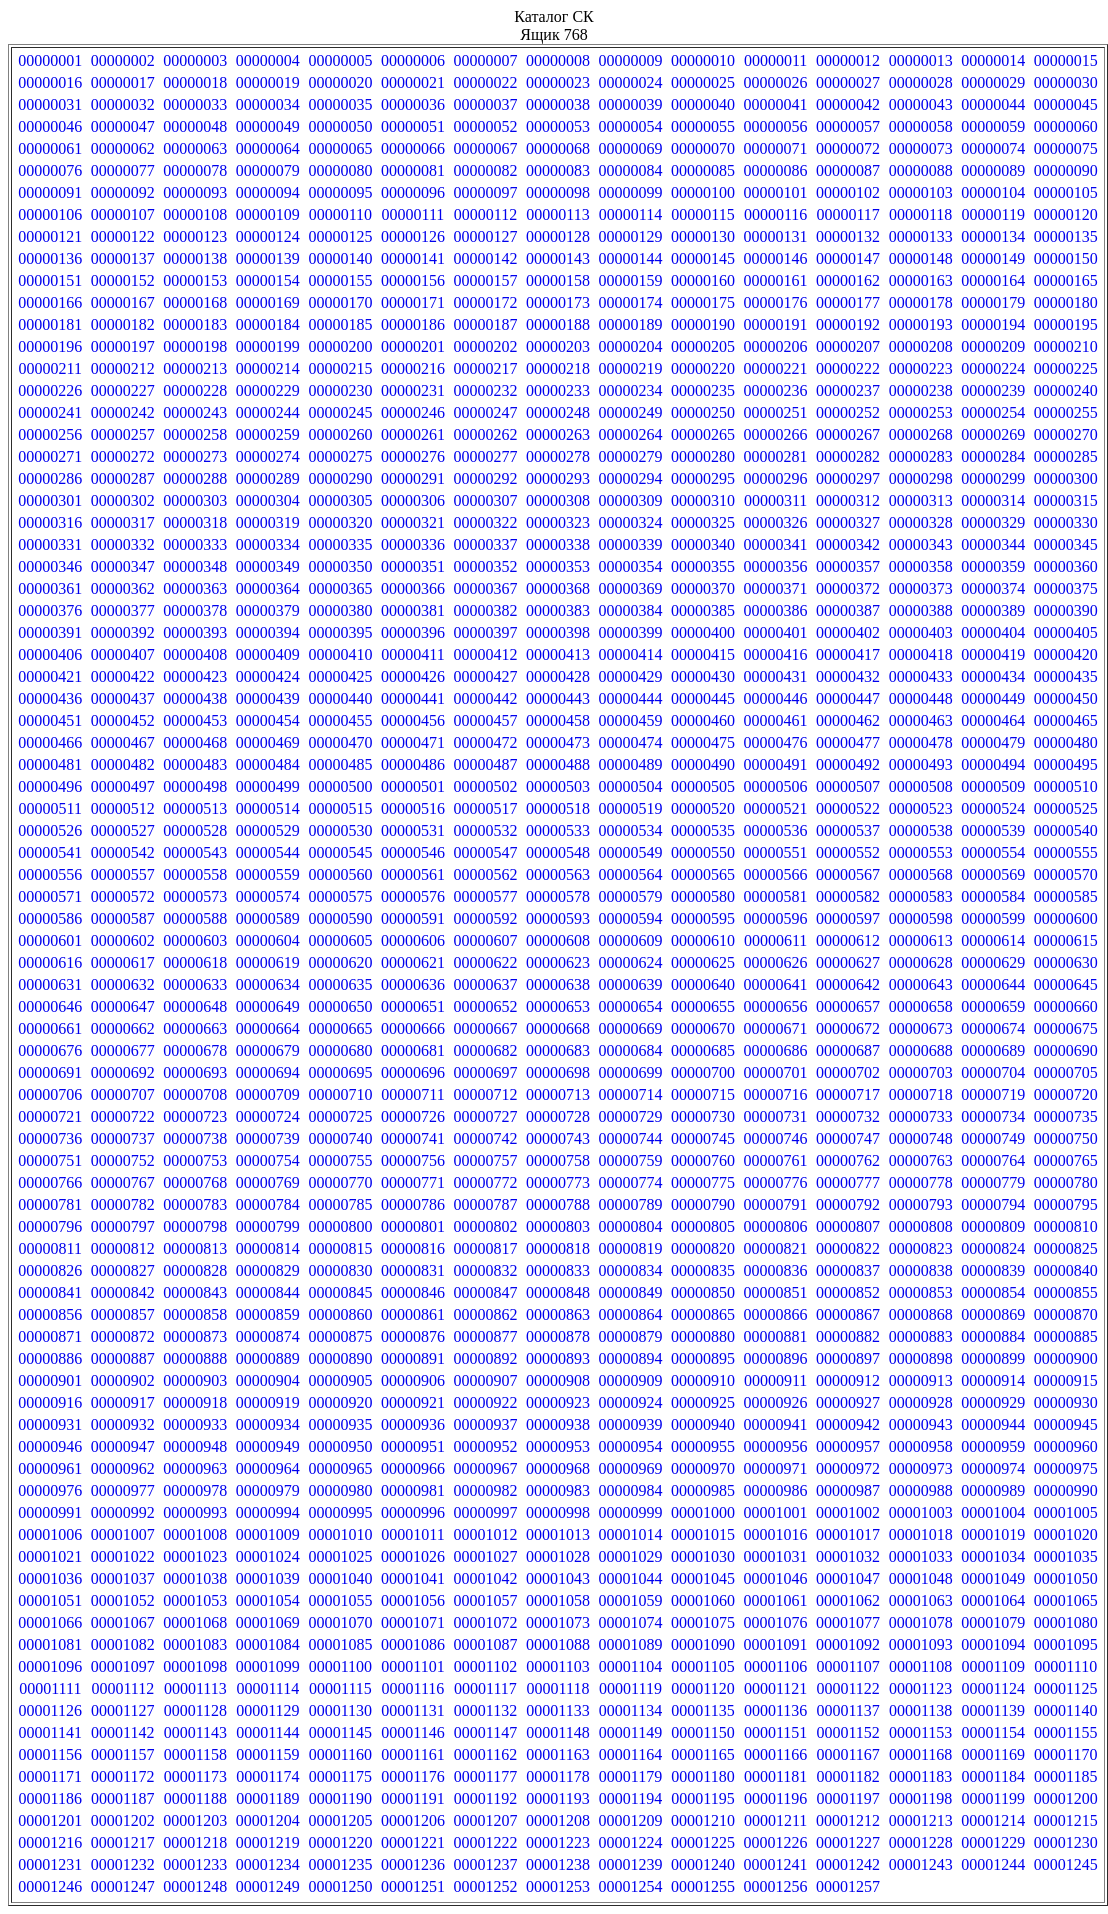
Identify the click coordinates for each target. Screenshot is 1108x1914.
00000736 (50, 1138)
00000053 (558, 126)
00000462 (848, 720)
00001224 (631, 1842)
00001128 (195, 1710)
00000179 (993, 302)
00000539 (993, 830)
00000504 (631, 786)
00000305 (340, 500)
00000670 (703, 1028)
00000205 (703, 346)
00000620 (340, 962)
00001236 (413, 1864)
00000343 (921, 544)
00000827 (123, 1270)
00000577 (485, 896)
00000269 (993, 434)
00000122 (123, 236)
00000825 (1066, 1248)
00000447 (848, 698)
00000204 (631, 346)
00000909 (631, 1380)
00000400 (703, 632)
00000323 (558, 522)
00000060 (1066, 126)
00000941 (776, 1424)
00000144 (631, 258)
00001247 (123, 1886)
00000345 (1066, 544)
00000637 (485, 984)
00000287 (123, 478)
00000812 (123, 1248)
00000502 (485, 786)
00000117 (847, 214)
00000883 (921, 1336)
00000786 (413, 1204)
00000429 (631, 676)
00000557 (123, 874)
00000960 (1066, 1446)
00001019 (993, 1534)
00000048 (195, 126)
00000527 (123, 830)
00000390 (1066, 610)
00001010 (340, 1534)
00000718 (921, 1094)
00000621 (413, 962)
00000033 (195, 104)
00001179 (630, 1776)
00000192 (848, 324)
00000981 (413, 1490)
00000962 (123, 1468)
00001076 (776, 1622)
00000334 (268, 544)
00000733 (921, 1116)
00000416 (776, 654)
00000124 (268, 236)
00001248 (195, 1886)
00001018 (921, 1534)
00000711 (412, 1094)
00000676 (50, 1050)
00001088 (558, 1644)
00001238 (558, 1864)
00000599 (993, 918)
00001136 (775, 1710)
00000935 (340, 1424)
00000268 (921, 434)
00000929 (993, 1402)
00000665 (340, 1028)
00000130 (703, 236)
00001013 (558, 1534)
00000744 (631, 1138)
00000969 (631, 1468)
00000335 (340, 544)
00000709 (268, 1094)
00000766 (50, 1182)
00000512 (123, 808)
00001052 (123, 1600)
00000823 (921, 1248)
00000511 (50, 808)
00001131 (412, 1710)
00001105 (702, 1666)
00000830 (340, 1270)
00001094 (993, 1644)
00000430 (703, 676)
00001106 (775, 1666)
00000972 (848, 1468)
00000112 (485, 214)
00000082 (485, 170)
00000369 (631, 588)
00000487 (485, 764)
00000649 (268, 1006)
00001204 (268, 1820)
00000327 (848, 522)
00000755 (340, 1160)
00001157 (122, 1754)
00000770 (340, 1182)
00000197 (123, 346)
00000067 (485, 148)
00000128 (558, 236)
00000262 (485, 434)
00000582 (848, 896)
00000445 (703, 698)
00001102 (485, 1666)
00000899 (993, 1358)
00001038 (195, 1578)
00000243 (195, 412)
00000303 (195, 500)
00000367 (485, 588)
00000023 (558, 82)
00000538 (921, 830)
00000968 (558, 1468)
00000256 (50, 434)
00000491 (776, 764)
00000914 (993, 1380)
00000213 (195, 368)
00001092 (848, 1644)
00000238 (921, 390)
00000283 (921, 456)
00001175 (340, 1776)
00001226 (776, 1842)
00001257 (848, 1886)
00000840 (1066, 1270)
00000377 (123, 610)
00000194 (993, 324)
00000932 (123, 1424)
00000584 (993, 896)
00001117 (485, 1688)
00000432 (848, 676)
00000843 (195, 1292)
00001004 (993, 1512)
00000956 (776, 1446)
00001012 (485, 1534)
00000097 (485, 192)
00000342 (848, 544)
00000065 (340, 148)
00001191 (412, 1798)
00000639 (631, 984)
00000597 (848, 918)
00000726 (413, 1116)
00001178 (557, 1776)
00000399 (631, 632)
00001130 (340, 1710)
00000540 (1066, 830)
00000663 (195, 1028)
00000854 (993, 1292)
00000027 (848, 82)
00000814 (268, 1248)
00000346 (50, 566)
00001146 (412, 1732)
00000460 (703, 720)
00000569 (993, 874)
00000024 (631, 82)
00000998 (558, 1512)
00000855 (1066, 1292)
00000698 (558, 1072)
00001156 (50, 1754)
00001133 (557, 1710)
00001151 (775, 1732)
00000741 (413, 1138)
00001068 (195, 1622)
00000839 (993, 1270)
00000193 (921, 324)
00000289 (268, 478)
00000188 (558, 324)
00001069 (268, 1622)
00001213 (921, 1820)
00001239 (631, 1864)
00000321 (413, 522)
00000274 (268, 456)
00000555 (1066, 852)
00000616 (50, 962)
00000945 (1066, 1424)
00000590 (340, 918)
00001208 (558, 1820)
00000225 (1066, 368)
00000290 (340, 478)
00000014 (993, 60)
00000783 (195, 1204)
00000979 (268, 1490)
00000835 (703, 1270)
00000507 (848, 786)
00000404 (993, 632)
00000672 (848, 1028)
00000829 (268, 1270)
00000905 (340, 1380)
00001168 (920, 1754)
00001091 (776, 1644)
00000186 (413, 324)
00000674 (993, 1028)
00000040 (703, 104)
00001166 (775, 1754)
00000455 (340, 720)
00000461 (776, 720)
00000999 (631, 1512)
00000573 (195, 896)
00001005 (1066, 1512)
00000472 (485, 742)
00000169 (268, 302)
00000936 (413, 1424)
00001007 (123, 1534)
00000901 (50, 1380)
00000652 (485, 1006)
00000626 (776, 962)
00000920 (340, 1402)
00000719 (993, 1094)
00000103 (921, 192)
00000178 (921, 302)
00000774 (631, 1182)
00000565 (703, 874)
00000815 (340, 1248)
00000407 (123, 654)
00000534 (631, 830)
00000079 (268, 170)
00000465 (1066, 720)
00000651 (413, 1006)
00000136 (50, 258)
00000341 (776, 544)
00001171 (50, 1776)
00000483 (195, 764)
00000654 (631, 1006)
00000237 (848, 390)
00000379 (268, 610)
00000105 (1066, 192)
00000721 (50, 1116)
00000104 (993, 192)
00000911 (775, 1380)
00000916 (50, 1402)
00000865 (703, 1314)
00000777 (848, 1182)
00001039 (268, 1578)
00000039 (631, 104)
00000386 (776, 610)
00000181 (50, 324)
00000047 (123, 126)
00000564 (631, 874)
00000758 (558, 1160)
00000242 (123, 412)
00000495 (1066, 764)
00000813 (195, 1248)
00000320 (340, 522)
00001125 (1065, 1688)
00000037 (485, 104)
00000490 (703, 764)
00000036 (413, 104)
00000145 (703, 258)
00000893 (558, 1358)
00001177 (485, 1776)
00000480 (1066, 742)
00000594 (631, 918)
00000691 (50, 1072)
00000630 (1066, 962)
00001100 (340, 1666)
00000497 (123, 786)
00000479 (993, 742)
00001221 (413, 1842)
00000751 (50, 1160)
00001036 (50, 1578)
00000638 (558, 984)
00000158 (558, 280)
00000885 (1066, 1336)
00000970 (703, 1468)
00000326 (776, 522)
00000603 (195, 940)
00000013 (921, 60)
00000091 (50, 192)
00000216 (413, 368)
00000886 (50, 1358)
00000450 (1066, 698)
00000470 (340, 742)
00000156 (413, 280)
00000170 (340, 302)
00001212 (848, 1820)
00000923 (558, 1402)
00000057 (848, 126)
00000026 (776, 82)
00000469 (268, 742)
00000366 (413, 588)
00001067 (123, 1622)
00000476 (776, 742)
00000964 (268, 1468)
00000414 (631, 654)
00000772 (485, 1182)
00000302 (123, 500)
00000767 (123, 1182)
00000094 (268, 192)
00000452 (123, 720)
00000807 (848, 1226)
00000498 (195, 786)
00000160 (703, 280)
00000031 (50, 104)
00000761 (776, 1160)
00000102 (848, 192)
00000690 (1066, 1050)
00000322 (485, 522)
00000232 (485, 390)
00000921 (413, 1402)
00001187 (122, 1798)
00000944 (993, 1424)
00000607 (485, 940)
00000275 (340, 456)
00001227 (848, 1842)
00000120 (1066, 214)
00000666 (413, 1028)
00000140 (340, 258)
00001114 (267, 1688)
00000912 (848, 1380)
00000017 (123, 82)
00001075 (703, 1622)
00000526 (50, 830)
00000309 (631, 500)
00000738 (195, 1138)
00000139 (268, 258)
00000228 (195, 390)
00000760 (703, 1160)
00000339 (631, 544)
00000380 (340, 610)
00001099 (268, 1666)
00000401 (776, 632)
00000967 (485, 1468)
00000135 (1066, 236)
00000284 (993, 456)
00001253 (558, 1886)
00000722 (123, 1116)
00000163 (921, 280)
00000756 (413, 1160)
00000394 (268, 632)
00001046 (776, 1578)
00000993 (195, 1512)
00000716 (776, 1094)
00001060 (703, 1600)
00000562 (485, 874)
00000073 (921, 148)
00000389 (993, 610)
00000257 (123, 434)
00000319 (268, 522)
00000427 (485, 676)
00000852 (848, 1292)
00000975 (1066, 1468)
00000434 (993, 676)
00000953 (558, 1446)
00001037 (123, 1578)
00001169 (992, 1754)
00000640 (703, 984)
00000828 (195, 1270)
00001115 (340, 1688)
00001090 (703, 1644)
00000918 (195, 1402)
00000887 (123, 1358)
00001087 (485, 1644)
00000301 (50, 500)
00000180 (1066, 302)
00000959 (993, 1446)
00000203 (558, 346)
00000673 (921, 1028)
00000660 (1066, 1006)
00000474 (631, 742)
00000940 (703, 1424)
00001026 (413, 1556)
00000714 (631, 1094)
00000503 (558, 786)
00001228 (921, 1842)
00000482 (123, 764)
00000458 (558, 720)
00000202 (485, 346)
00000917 (123, 1402)
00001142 (122, 1732)
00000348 (195, 566)
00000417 (848, 654)
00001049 (993, 1578)
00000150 (1066, 258)
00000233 (558, 390)
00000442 (485, 698)
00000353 (558, 566)
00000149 (993, 258)
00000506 (776, 786)
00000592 (485, 918)
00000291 (413, 478)
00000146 (776, 258)
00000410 (340, 654)
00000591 (413, 918)
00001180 (702, 1776)
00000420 (1066, 654)
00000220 (703, 368)
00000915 (1066, 1380)
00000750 (1066, 1138)
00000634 (268, 984)
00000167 (123, 302)
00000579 (631, 896)
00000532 (485, 830)
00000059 (993, 126)
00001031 (776, 1556)
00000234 (631, 390)
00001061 (776, 1600)
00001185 (1065, 1776)
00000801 (413, 1226)
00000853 (921, 1292)
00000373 (921, 588)
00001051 (50, 1600)
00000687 (848, 1050)
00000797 (123, 1226)
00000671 (776, 1028)
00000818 (558, 1248)
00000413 (558, 654)
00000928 (921, 1402)
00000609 (631, 940)
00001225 (703, 1842)
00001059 (631, 1600)
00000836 (776, 1270)
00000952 (485, 1446)
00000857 (123, 1314)
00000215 (340, 368)
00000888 (195, 1358)
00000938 (558, 1424)
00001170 (1065, 1754)
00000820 (703, 1248)
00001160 (340, 1754)
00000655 (703, 1006)
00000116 (775, 214)
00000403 (921, 632)
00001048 (921, 1578)
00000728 (558, 1116)
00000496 (50, 786)
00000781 (50, 1204)
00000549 (631, 852)
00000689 (993, 1050)
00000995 (340, 1512)
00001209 (631, 1820)
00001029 (631, 1556)
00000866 (776, 1314)
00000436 (50, 698)
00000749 (993, 1138)
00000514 (268, 808)
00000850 (703, 1292)
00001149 (630, 1732)
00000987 (848, 1490)
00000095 (340, 192)
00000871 (50, 1336)
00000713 (558, 1094)
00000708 (195, 1094)
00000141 (413, 258)
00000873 (195, 1336)
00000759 (631, 1160)
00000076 (50, 170)
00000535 (703, 830)
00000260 (340, 434)
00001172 (122, 1776)
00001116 (413, 1688)
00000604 (268, 940)
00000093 (195, 192)
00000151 (50, 280)
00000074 (993, 148)
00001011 (412, 1534)
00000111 (413, 214)
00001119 (630, 1688)
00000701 (776, 1072)
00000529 (268, 830)
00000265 (703, 434)
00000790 (703, 1204)
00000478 (921, 742)
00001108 (920, 1666)
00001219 (268, 1842)
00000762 (848, 1160)
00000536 (776, 830)
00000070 (703, 148)
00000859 (268, 1314)
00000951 (413, 1446)
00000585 (1066, 896)
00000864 (631, 1314)
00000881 (776, 1336)
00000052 (485, 126)
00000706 (50, 1094)
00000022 (485, 82)
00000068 (558, 148)
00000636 (413, 984)
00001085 (340, 1644)
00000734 (993, 1116)
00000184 (268, 324)
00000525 (1066, 808)
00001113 (195, 1688)
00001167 (847, 1754)
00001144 (267, 1732)
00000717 (848, 1094)
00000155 (340, 280)
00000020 (340, 82)
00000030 (1066, 82)
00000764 (993, 1160)
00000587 (123, 918)
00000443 (558, 698)
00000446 (776, 698)
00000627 (848, 962)
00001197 (847, 1798)
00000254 (993, 412)
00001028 (558, 1556)
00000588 (195, 918)
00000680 (340, 1050)
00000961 (50, 1468)
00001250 (340, 1886)
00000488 (558, 764)
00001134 (630, 1710)
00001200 (1066, 1798)
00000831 (413, 1270)
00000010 (703, 60)
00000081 (413, 170)
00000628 (921, 962)
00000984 (631, 1490)
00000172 (485, 302)
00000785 (340, 1204)
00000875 (340, 1336)
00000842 (123, 1292)
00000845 (340, 1292)
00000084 (631, 170)
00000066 (413, 148)
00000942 (848, 1424)
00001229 (993, 1842)
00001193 (557, 1798)
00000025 (703, 82)
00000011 (775, 60)
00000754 (268, 1160)
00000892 (485, 1358)
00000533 (558, 830)
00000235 (703, 390)
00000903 (195, 1380)
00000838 (921, 1270)
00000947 (123, 1446)
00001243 (921, 1864)
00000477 (848, 742)
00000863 (558, 1314)
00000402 (848, 632)
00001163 (557, 1754)
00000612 (848, 940)
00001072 (485, 1622)
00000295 (703, 478)
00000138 (195, 258)
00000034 (268, 104)
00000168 (195, 302)
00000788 (558, 1204)
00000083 (558, 170)
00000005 (340, 60)
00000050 (340, 126)
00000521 (776, 808)
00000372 (848, 588)
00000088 (921, 170)
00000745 (703, 1138)
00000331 (50, 544)
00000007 (485, 60)
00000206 (776, 346)
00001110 (1065, 1666)
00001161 (412, 1754)
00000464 (993, 720)
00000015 (1066, 60)
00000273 (195, 456)
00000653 (558, 1006)
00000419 (993, 654)
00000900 (1066, 1358)
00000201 (413, 346)
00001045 (703, 1578)
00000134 (993, 236)
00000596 (776, 918)
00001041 (413, 1578)
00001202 (123, 1820)
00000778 (921, 1182)
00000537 (848, 830)
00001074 (631, 1622)
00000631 (50, 984)
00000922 (485, 1402)
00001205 (340, 1820)
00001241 (776, 1864)
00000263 (558, 434)
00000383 (558, 610)
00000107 (123, 214)
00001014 (631, 1534)
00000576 (413, 896)
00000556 (50, 874)
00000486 (413, 764)
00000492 (848, 764)
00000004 (268, 60)
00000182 (123, 324)
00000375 (1066, 588)
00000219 (631, 368)
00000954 (631, 1446)
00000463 (921, 720)
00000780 (1066, 1182)
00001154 (992, 1732)
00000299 (993, 478)
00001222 (485, 1842)
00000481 (50, 764)
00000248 (558, 412)
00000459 (631, 720)
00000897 (848, 1358)
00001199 (992, 1798)
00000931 (50, 1424)
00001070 (340, 1622)
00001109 (992, 1666)
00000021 (413, 82)
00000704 (993, 1072)
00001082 (123, 1644)
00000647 (123, 1006)
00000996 (413, 1512)
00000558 (195, 874)
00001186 (50, 1798)
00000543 (195, 852)
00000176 (776, 302)
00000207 (848, 346)
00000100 (703, 192)
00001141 (50, 1732)
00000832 (485, 1270)
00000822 (848, 1248)
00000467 (123, 742)
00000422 (123, 676)
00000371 (776, 588)
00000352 (485, 566)
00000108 (195, 214)
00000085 (703, 170)
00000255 (1066, 412)
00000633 (195, 984)
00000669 (631, 1028)
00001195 (702, 1798)
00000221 (776, 368)
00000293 (558, 478)
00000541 (50, 852)
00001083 (195, 1644)
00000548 (558, 852)
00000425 (340, 676)
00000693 (195, 1072)
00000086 (776, 170)
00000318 (195, 522)
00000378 (195, 610)
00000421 (50, 676)
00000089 (993, 170)
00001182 (847, 1776)
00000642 (848, 984)
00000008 (558, 60)
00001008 (195, 1534)
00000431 (776, 676)
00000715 (703, 1094)
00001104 (630, 1666)
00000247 (485, 412)
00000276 (413, 456)
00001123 (920, 1688)
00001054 (268, 1600)
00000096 (413, 192)
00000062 (123, 148)
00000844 (268, 1292)
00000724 (268, 1116)
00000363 (195, 588)
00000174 (631, 302)
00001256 (776, 1886)
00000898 (921, 1358)
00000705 (1066, 1072)
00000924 (631, 1402)
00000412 (485, 654)
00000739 (268, 1138)
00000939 (631, 1424)
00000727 (485, 1116)
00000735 (1066, 1116)
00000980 (340, 1490)
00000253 (921, 412)
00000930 (1066, 1402)
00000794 (993, 1204)
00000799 (268, 1226)
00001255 (703, 1886)
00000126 (413, 236)
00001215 (1066, 1820)
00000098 (558, 192)
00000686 (776, 1050)
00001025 (340, 1556)
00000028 (921, 82)
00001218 (195, 1842)
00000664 (268, 1028)
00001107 (847, 1666)
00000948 (195, 1446)
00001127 (122, 1710)
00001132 (485, 1710)
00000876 (413, 1336)
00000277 (485, 456)
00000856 (50, 1314)
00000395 (340, 632)
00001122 (847, 1688)
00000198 (195, 346)
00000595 (703, 918)
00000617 (123, 962)
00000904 (268, 1380)
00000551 (776, 852)
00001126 (50, 1710)
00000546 (413, 852)
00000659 (993, 1006)
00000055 (703, 126)
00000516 (413, 808)
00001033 (921, 1556)
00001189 (267, 1798)
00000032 (123, 104)
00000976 (50, 1490)
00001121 (775, 1688)
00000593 (558, 918)
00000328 (921, 522)
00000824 (993, 1248)
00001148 (557, 1732)
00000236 (776, 390)
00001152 (847, 1732)
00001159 (267, 1754)
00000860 (340, 1314)
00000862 (485, 1314)
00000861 (413, 1314)
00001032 (848, 1556)
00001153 (920, 1732)
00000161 (776, 280)
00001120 (702, 1688)
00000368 (558, 588)
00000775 (703, 1182)
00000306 (413, 500)
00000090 (1066, 170)
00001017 (848, 1534)
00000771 (413, 1182)
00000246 (413, 412)
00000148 (921, 258)
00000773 (558, 1182)
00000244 (268, 412)
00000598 (921, 918)
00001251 (413, 1886)
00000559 (268, 874)
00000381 (413, 610)
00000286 (50, 478)
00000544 (268, 852)
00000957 (848, 1446)
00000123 (195, 236)
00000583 (921, 896)
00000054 (631, 126)
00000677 (123, 1050)
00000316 (50, 522)
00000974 (993, 1468)
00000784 (268, 1204)
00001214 (993, 1820)
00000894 (631, 1358)
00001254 (631, 1886)
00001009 (268, 1534)
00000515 (340, 808)
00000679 (268, 1050)
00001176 (412, 1776)
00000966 (413, 1468)
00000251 (776, 412)
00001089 (631, 1644)
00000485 (340, 764)
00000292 (485, 478)
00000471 (413, 742)
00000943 (921, 1424)
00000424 (268, 676)
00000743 (558, 1138)
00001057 (485, 1600)
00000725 (340, 1116)
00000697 (485, 1072)
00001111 (50, 1688)
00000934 (268, 1424)
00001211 (775, 1820)
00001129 (267, 1710)
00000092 (123, 192)
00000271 (50, 456)
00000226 (50, 390)
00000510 (1066, 786)
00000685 (703, 1050)
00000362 (123, 588)
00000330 (1066, 522)
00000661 (50, 1028)
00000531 (413, 830)
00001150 (702, 1732)
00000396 (413, 632)
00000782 (123, 1204)
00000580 (703, 896)
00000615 (1066, 940)
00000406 (50, 654)
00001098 (195, 1666)
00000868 (921, 1314)
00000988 (921, 1490)
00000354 (631, 566)
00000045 (1066, 104)
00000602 (123, 940)
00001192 (485, 1798)
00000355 (703, 566)
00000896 (776, 1358)
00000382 (485, 610)
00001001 (776, 1512)
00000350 (340, 566)
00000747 (848, 1138)
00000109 (268, 214)
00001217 (123, 1842)
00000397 (485, 632)
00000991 (50, 1512)
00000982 (485, 1490)
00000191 (776, 324)
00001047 (848, 1578)
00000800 (340, 1226)
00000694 (268, 1072)
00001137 (847, 1710)
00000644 (993, 984)
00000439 (268, 698)
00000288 (195, 478)
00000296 (776, 478)
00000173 (558, 302)
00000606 (413, 940)
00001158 (195, 1754)
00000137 (123, 258)
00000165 (1066, 280)
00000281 (776, 456)
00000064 (268, 148)
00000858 (195, 1314)
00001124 (992, 1688)
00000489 (631, 764)
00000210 (1066, 346)
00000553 (921, 852)
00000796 (50, 1226)
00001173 (195, 1776)
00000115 (702, 214)
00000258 (195, 434)
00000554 (993, 852)
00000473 (558, 742)
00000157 (485, 280)
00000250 (703, 412)
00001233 (195, 1864)
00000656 (776, 1006)
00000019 (268, 82)
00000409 (268, 654)
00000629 (993, 962)
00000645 (1066, 984)
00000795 (1066, 1204)
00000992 (123, 1512)
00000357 (848, 566)
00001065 (1066, 1600)
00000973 (921, 1468)
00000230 (340, 390)
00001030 (703, 1556)
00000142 (485, 258)
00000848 (558, 1292)
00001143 (195, 1732)
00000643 (921, 984)
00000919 (268, 1402)
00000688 (921, 1050)
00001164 (630, 1754)
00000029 (993, 82)
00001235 (340, 1864)
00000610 (703, 940)
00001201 (50, 1820)
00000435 (1066, 676)
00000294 (631, 478)
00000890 (340, 1358)
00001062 (848, 1600)
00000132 (848, 236)
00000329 (993, 522)
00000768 (195, 1182)
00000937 (485, 1424)
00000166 (50, 302)
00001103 (557, 1666)
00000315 (1066, 500)
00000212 (123, 368)
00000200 (340, 346)
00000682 (485, 1050)
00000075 (1066, 148)
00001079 (993, 1622)
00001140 (1065, 1710)
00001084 (268, 1644)
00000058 (921, 126)
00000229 (268, 390)
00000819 (631, 1248)
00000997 (485, 1512)
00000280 (703, 456)
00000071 (776, 148)
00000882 (848, 1336)
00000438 (195, 698)
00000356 (776, 566)
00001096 (50, 1666)
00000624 (631, 962)
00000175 (703, 302)
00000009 (631, 60)
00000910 (703, 1380)
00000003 (195, 60)
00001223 (558, 1842)
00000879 (631, 1336)
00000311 (775, 500)
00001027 (485, 1556)
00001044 (631, 1578)
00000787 (485, 1204)
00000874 (268, 1336)
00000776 (776, 1182)
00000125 (340, 236)
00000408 (195, 654)
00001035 (1066, 1556)
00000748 (921, 1138)
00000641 (776, 984)
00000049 (268, 126)
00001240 (703, 1864)
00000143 (558, 258)
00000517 (485, 808)
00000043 (921, 104)
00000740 (340, 1138)
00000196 (50, 346)
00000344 (993, 544)
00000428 (558, 676)
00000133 (921, 236)
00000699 (631, 1072)
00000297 (848, 478)
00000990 (1066, 1490)
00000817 (485, 1248)
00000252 (848, 412)
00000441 (413, 698)
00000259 (268, 434)
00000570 (1066, 874)
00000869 (993, 1314)
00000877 (485, 1336)
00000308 (558, 500)
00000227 (123, 390)
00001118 (558, 1688)
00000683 (558, 1050)
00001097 (123, 1666)
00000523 (921, 808)
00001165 (702, 1754)
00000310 (703, 500)
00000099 (631, 192)
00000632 (123, 984)
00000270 (1066, 434)
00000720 (1066, 1094)
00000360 (1066, 566)
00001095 (1066, 1644)
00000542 (123, 852)
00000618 (195, 962)
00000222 (848, 368)
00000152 (123, 280)
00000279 (631, 456)
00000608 (558, 940)
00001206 (413, 1820)
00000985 (703, 1490)
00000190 (703, 324)
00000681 (413, 1050)
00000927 (848, 1402)
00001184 (992, 1776)
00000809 (993, 1226)
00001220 (340, 1842)
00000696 (413, 1072)
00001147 (485, 1732)
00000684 (631, 1050)
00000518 (558, 808)
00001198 (920, 1798)
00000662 (123, 1028)
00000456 (413, 720)
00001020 (1066, 1534)
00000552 (848, 852)
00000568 (921, 874)
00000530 (340, 830)
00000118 (920, 214)
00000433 (921, 676)
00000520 (703, 808)
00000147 (848, 258)
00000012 (848, 60)
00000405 (1066, 632)
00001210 (703, 1820)
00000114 (630, 214)
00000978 (195, 1490)
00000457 (485, 720)
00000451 (50, 720)
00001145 (340, 1732)
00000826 (50, 1270)
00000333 (195, 544)
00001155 (1065, 1732)
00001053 (195, 1600)
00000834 (631, 1270)
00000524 (993, 808)
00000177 (848, 302)
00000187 (485, 324)
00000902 (123, 1380)
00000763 (921, 1160)
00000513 (195, 808)
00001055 (340, 1600)
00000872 (123, 1336)
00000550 (703, 852)
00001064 (993, 1600)
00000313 (921, 500)
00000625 (703, 962)
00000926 (776, 1402)
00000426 (413, 676)
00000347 (123, 566)
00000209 (993, 346)
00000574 (268, 896)
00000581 (776, 896)
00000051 (413, 126)
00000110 (340, 214)
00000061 (50, 148)
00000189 (631, 324)
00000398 (558, 632)
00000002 (123, 60)
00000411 (412, 654)
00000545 (340, 852)
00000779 (993, 1182)
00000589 (268, 918)
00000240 (1066, 390)
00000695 (340, 1072)
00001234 (268, 1864)
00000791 (776, 1204)
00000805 (703, 1226)
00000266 (776, 434)
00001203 (195, 1820)
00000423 (195, 676)
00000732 (848, 1116)
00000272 (123, 456)
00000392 (123, 632)
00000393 (195, 632)
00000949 (268, 1446)
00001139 (992, 1710)
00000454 (268, 720)
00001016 (776, 1534)
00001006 (50, 1534)
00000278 (558, 456)
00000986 (776, 1490)
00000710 (340, 1094)
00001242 (848, 1864)
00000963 (195, 1468)
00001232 (123, 1864)
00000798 (195, 1226)
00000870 (1066, 1314)
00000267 (848, 434)
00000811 (50, 1248)
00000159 (631, 280)
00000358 (921, 566)
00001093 (921, 1644)
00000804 (631, 1226)
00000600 (1066, 918)
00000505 (703, 786)
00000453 (195, 720)
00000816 (413, 1248)
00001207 (485, 1820)
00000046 (50, 126)
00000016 (50, 82)
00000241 (50, 412)
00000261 (413, 434)
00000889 (268, 1358)
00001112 (122, 1688)
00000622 (485, 962)
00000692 (123, 1072)
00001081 (50, 1644)
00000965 (340, 1468)
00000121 (50, 236)
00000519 (631, 808)
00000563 (558, 874)
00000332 (123, 544)
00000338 (558, 544)
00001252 (485, 1886)
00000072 (848, 148)
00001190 (340, 1798)
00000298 (921, 478)
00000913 (921, 1380)
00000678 (195, 1050)
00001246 (50, 1886)
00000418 (921, 654)
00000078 (195, 170)
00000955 (703, 1446)
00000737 (123, 1138)
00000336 (413, 544)
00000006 (413, 60)
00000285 (1066, 456)
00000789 (631, 1204)
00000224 (993, 368)
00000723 (195, 1116)
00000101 (776, 192)
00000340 (703, 544)
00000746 (776, 1138)
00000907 (485, 1380)
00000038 (558, 104)
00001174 (267, 1776)
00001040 (340, 1578)
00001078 (921, 1622)
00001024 (268, 1556)
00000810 (1066, 1226)
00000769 (268, 1182)
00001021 (50, 1556)
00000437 (123, 698)
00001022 (123, 1556)
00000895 (703, 1358)
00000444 (631, 698)
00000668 (558, 1028)
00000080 (340, 170)
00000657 (848, 1006)
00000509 (993, 786)
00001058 (558, 1600)
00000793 (921, 1204)
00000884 (993, 1336)
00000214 (268, 368)
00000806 (776, 1226)
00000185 (340, 324)
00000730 (703, 1116)
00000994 (268, 1512)
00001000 (703, 1512)
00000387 (848, 610)
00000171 (413, 302)
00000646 (50, 1006)
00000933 (195, 1424)
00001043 (558, 1578)
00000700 (703, 1072)
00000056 (776, 126)
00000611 (775, 940)
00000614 (993, 940)
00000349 (268, 566)
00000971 (776, 1468)
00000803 (558, 1226)
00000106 (50, 214)
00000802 (485, 1226)
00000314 (993, 500)
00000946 (50, 1446)
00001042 (485, 1578)
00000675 (1066, 1028)
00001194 (630, 1798)
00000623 (558, 962)
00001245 (1066, 1864)
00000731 (776, 1116)
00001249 (268, 1886)
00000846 (413, 1292)
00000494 (993, 764)
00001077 (848, 1622)
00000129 (631, 236)
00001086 (413, 1644)
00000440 (340, 698)
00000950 (340, 1446)
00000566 (776, 874)
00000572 (123, 896)
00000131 (776, 236)
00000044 (993, 104)
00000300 (1066, 478)
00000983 (558, 1490)
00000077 (123, 170)
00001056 (413, 1600)
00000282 (848, 456)
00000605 (340, 940)
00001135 (702, 1710)
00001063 (921, 1600)
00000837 (848, 1270)
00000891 (413, 1358)
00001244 (993, 1864)
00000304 (268, 500)
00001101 (412, 1666)
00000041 (776, 104)
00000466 (50, 742)
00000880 (703, 1336)
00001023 (195, 1556)
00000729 (631, 1116)
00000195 (1066, 324)
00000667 (485, 1028)
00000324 (631, 522)
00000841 (50, 1292)
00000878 (558, 1336)
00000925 (703, 1402)
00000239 (993, 390)
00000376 (50, 610)
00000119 (992, 214)
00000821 (776, 1248)
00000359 (993, 566)
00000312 (848, 500)
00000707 (123, 1094)
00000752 (123, 1160)
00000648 (195, 1006)
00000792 (848, 1204)
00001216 (50, 1842)
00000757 (485, 1160)
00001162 (485, 1754)
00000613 (921, 940)
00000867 (848, 1314)
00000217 (485, 368)
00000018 (195, 82)
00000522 (848, 808)
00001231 (50, 1864)
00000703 (921, 1072)
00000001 (50, 60)
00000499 (268, 786)
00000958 (921, 1446)
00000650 (340, 1006)
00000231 (413, 390)
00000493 (921, 764)
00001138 (920, 1710)
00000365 (340, 588)
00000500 (340, 786)
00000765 (1066, 1160)
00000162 (848, 280)
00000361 (50, 588)
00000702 (848, 1072)
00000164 (993, 280)
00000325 (703, 522)
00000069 (631, 148)
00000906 (413, 1380)
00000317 (123, 522)
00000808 (921, 1226)
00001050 (1066, 1578)
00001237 (485, 1864)
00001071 (413, 1622)
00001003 (921, 1512)
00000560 (340, 874)
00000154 (268, 280)
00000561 (413, 874)
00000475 (703, 742)
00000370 (703, 588)
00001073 (558, 1622)
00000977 (123, 1490)
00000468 (195, 742)
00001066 (50, 1622)
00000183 (195, 324)
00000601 (50, 940)
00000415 (703, 654)
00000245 (340, 412)
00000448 (921, 698)
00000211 (50, 368)
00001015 (703, 1534)
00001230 (1066, 1842)
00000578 (558, 896)
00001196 (775, 1798)
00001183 (920, 1776)
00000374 (993, 588)
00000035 (340, 104)
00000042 (848, 104)
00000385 (703, 610)
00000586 (50, 918)
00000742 (485, 1138)
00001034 (993, 1556)
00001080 (1066, 1622)
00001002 (848, 1512)
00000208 (921, 346)
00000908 (558, 1380)
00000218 (558, 368)
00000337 (485, 544)
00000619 (268, 962)
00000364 (268, 588)
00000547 (485, 852)
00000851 (776, 1292)
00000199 (268, 346)
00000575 (340, 896)
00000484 (268, 764)
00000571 (50, 896)
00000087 (848, 170)
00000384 (631, 610)
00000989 (993, 1490)
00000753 (195, 1160)
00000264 (631, 434)
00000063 (195, 148)
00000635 (340, 984)
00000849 (631, 1292)
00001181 (775, 1776)
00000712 (485, 1094)
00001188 (195, 1798)
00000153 (195, 280)
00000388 (921, 610)
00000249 (631, 412)
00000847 (485, 1292)
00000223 (921, 368)
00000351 (413, 566)
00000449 (993, 698)
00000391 (50, 632)
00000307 (485, 500)
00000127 (485, 236)
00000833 (558, 1270)
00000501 (413, 786)
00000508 (921, 786)
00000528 (195, 830)
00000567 (848, 874)
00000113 (557, 214)
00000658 (921, 1006)
